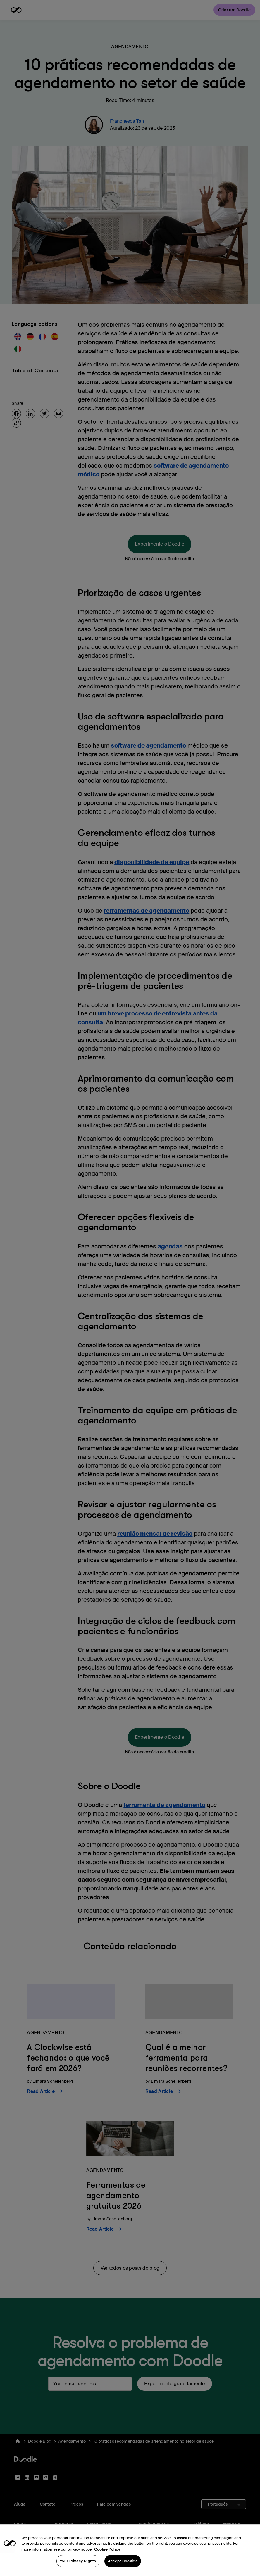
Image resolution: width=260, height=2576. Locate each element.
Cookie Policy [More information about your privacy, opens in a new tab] (107, 2560)
